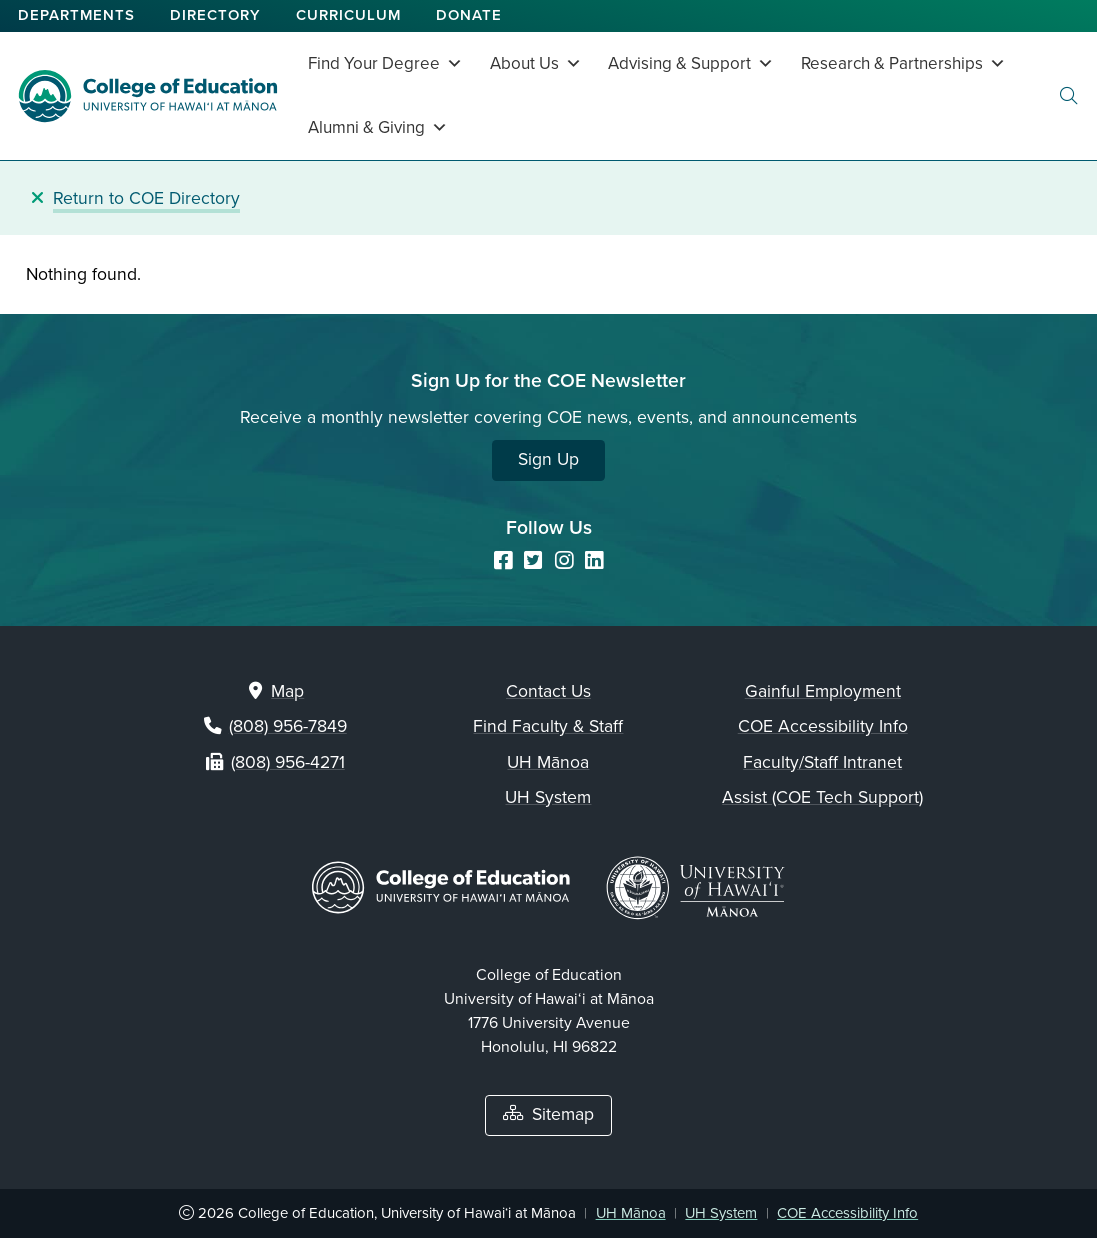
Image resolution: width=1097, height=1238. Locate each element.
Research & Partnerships (903, 63)
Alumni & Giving (378, 127)
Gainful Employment (823, 691)
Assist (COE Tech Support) (822, 797)
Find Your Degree (385, 63)
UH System (548, 797)
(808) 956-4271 (288, 762)
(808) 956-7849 (288, 726)
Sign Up (548, 459)
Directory (215, 15)
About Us (536, 63)
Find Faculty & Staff (548, 726)
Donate (469, 15)
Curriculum (348, 15)
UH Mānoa (548, 762)
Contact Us (548, 691)
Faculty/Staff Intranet (822, 762)
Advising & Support (691, 63)
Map (287, 691)
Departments (76, 15)
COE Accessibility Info (823, 726)
